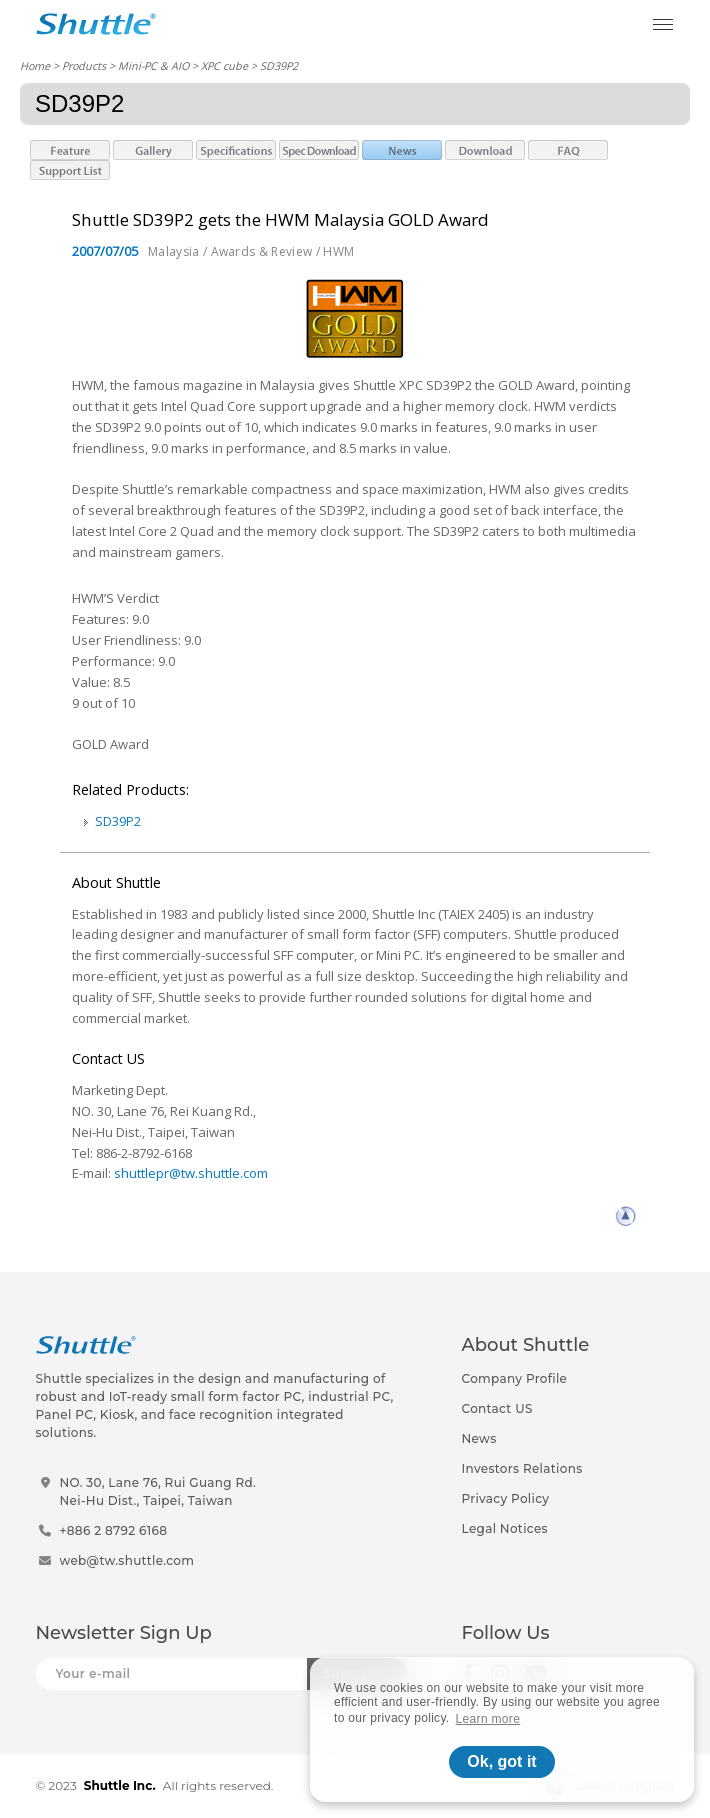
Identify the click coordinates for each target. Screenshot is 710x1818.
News (479, 1438)
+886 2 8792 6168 (114, 1530)
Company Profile (515, 1378)
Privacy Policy (506, 1498)
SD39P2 (118, 821)
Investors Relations (522, 1468)
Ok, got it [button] (501, 1761)
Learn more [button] (488, 1719)
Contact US (497, 1408)
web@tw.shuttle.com (127, 1560)
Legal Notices (505, 1528)
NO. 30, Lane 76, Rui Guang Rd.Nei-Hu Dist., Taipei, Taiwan (158, 1491)
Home (35, 65)
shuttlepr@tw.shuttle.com (191, 1173)
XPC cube (224, 65)
